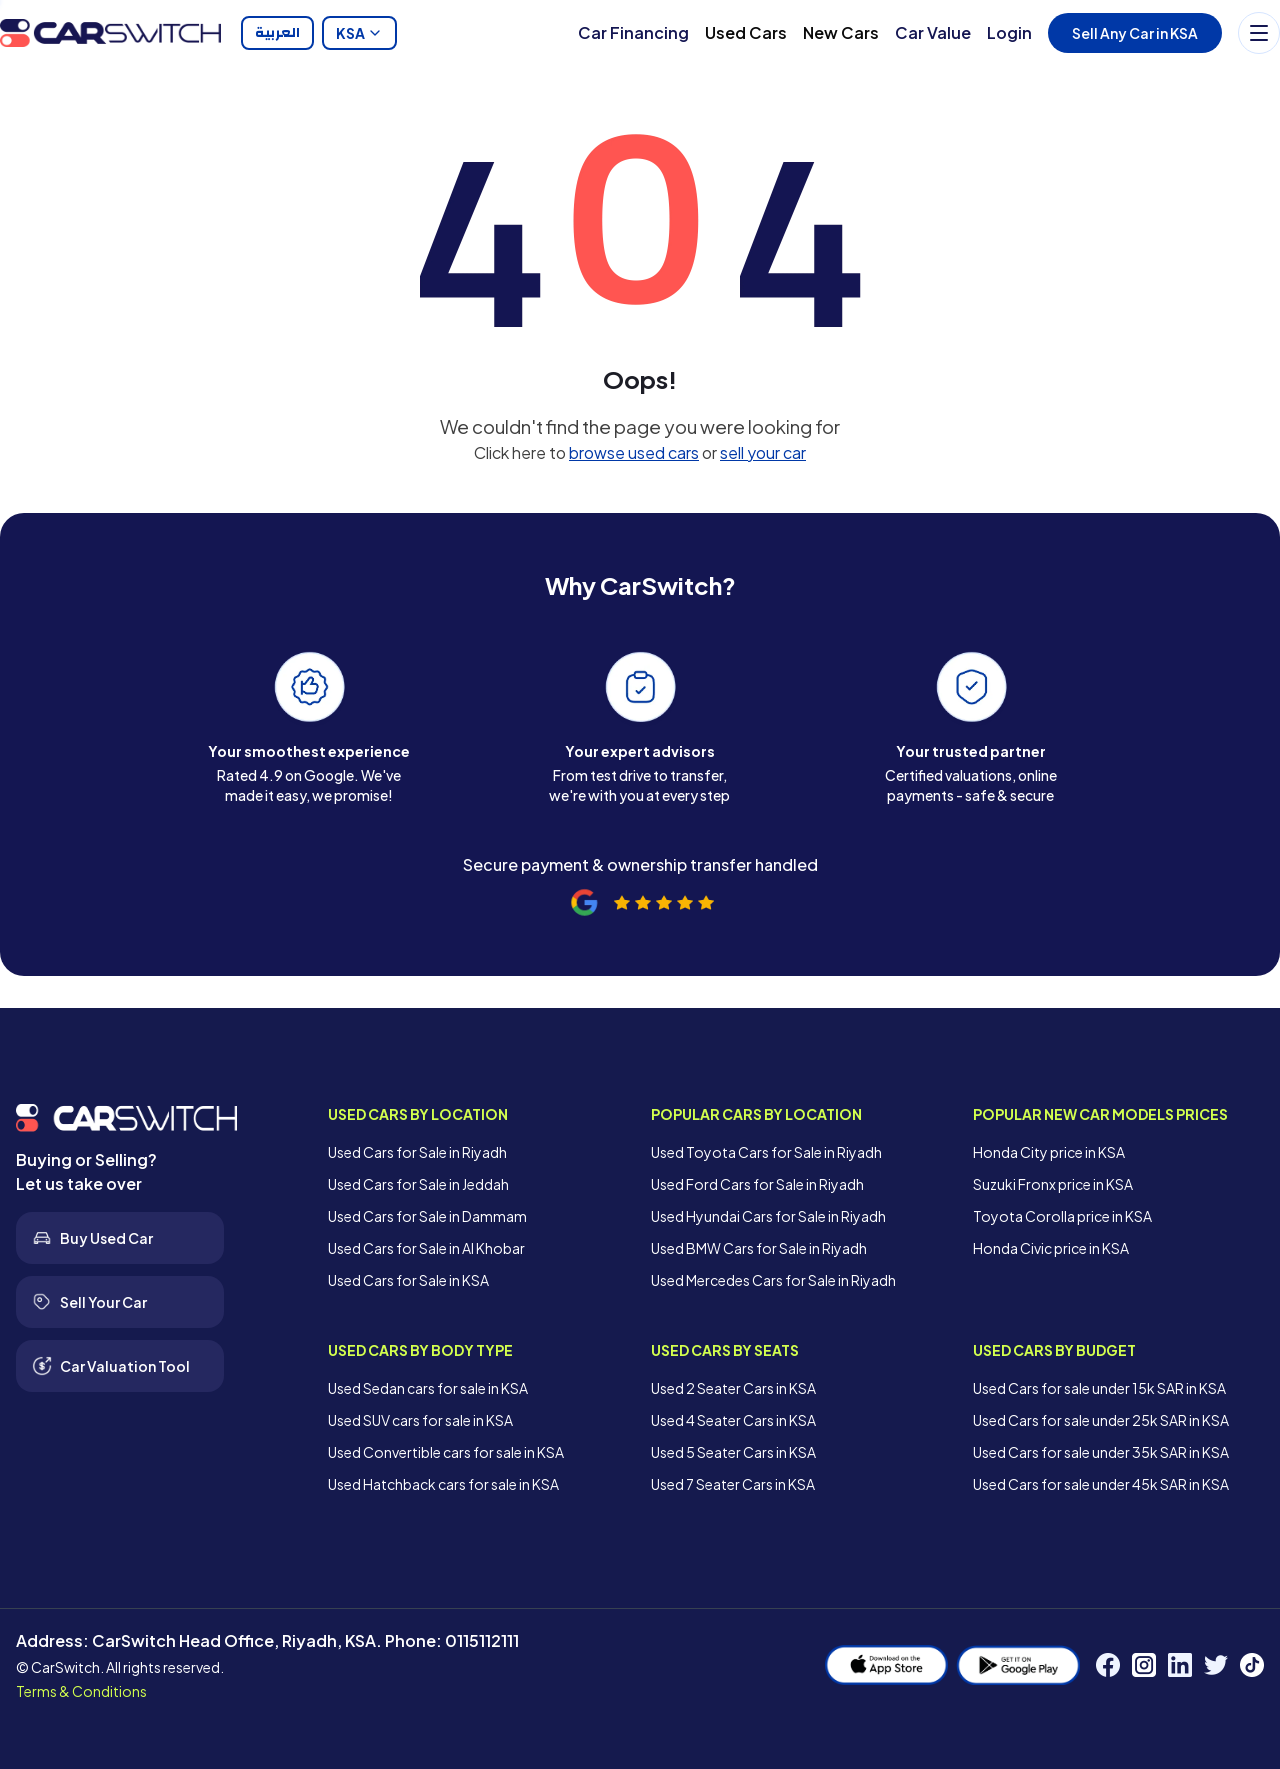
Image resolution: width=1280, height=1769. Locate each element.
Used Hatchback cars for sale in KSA (443, 1484)
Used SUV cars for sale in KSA (420, 1420)
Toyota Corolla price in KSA (1062, 1216)
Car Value (933, 32)
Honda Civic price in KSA (1051, 1248)
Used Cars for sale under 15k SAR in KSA (1099, 1388)
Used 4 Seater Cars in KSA (733, 1420)
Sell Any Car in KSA (1135, 33)
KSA (359, 33)
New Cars (841, 32)
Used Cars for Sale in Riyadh (417, 1152)
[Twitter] (1216, 1665)
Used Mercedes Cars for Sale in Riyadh (773, 1280)
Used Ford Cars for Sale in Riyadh (757, 1184)
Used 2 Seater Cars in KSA (733, 1388)
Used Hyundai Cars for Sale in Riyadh (768, 1216)
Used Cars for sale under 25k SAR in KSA (1101, 1420)
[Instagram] (1144, 1665)
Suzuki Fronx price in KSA (1053, 1184)
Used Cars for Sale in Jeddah (418, 1184)
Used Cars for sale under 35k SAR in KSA (1101, 1452)
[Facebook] (1108, 1665)
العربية (277, 33)
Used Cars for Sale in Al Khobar (426, 1248)
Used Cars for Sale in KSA (408, 1280)
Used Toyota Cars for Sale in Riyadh (766, 1152)
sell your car (763, 452)
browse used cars (634, 452)
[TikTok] (1252, 1665)
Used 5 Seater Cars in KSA (733, 1452)
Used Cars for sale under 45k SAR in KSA (1101, 1484)
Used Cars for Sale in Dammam (427, 1216)
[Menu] (1259, 33)
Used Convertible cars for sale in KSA (446, 1452)
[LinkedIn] (1180, 1665)
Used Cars (746, 32)
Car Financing (633, 32)
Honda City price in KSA (1049, 1152)
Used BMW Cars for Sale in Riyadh (759, 1248)
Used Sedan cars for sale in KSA (428, 1388)
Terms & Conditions (81, 1691)
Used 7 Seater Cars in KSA (733, 1484)
